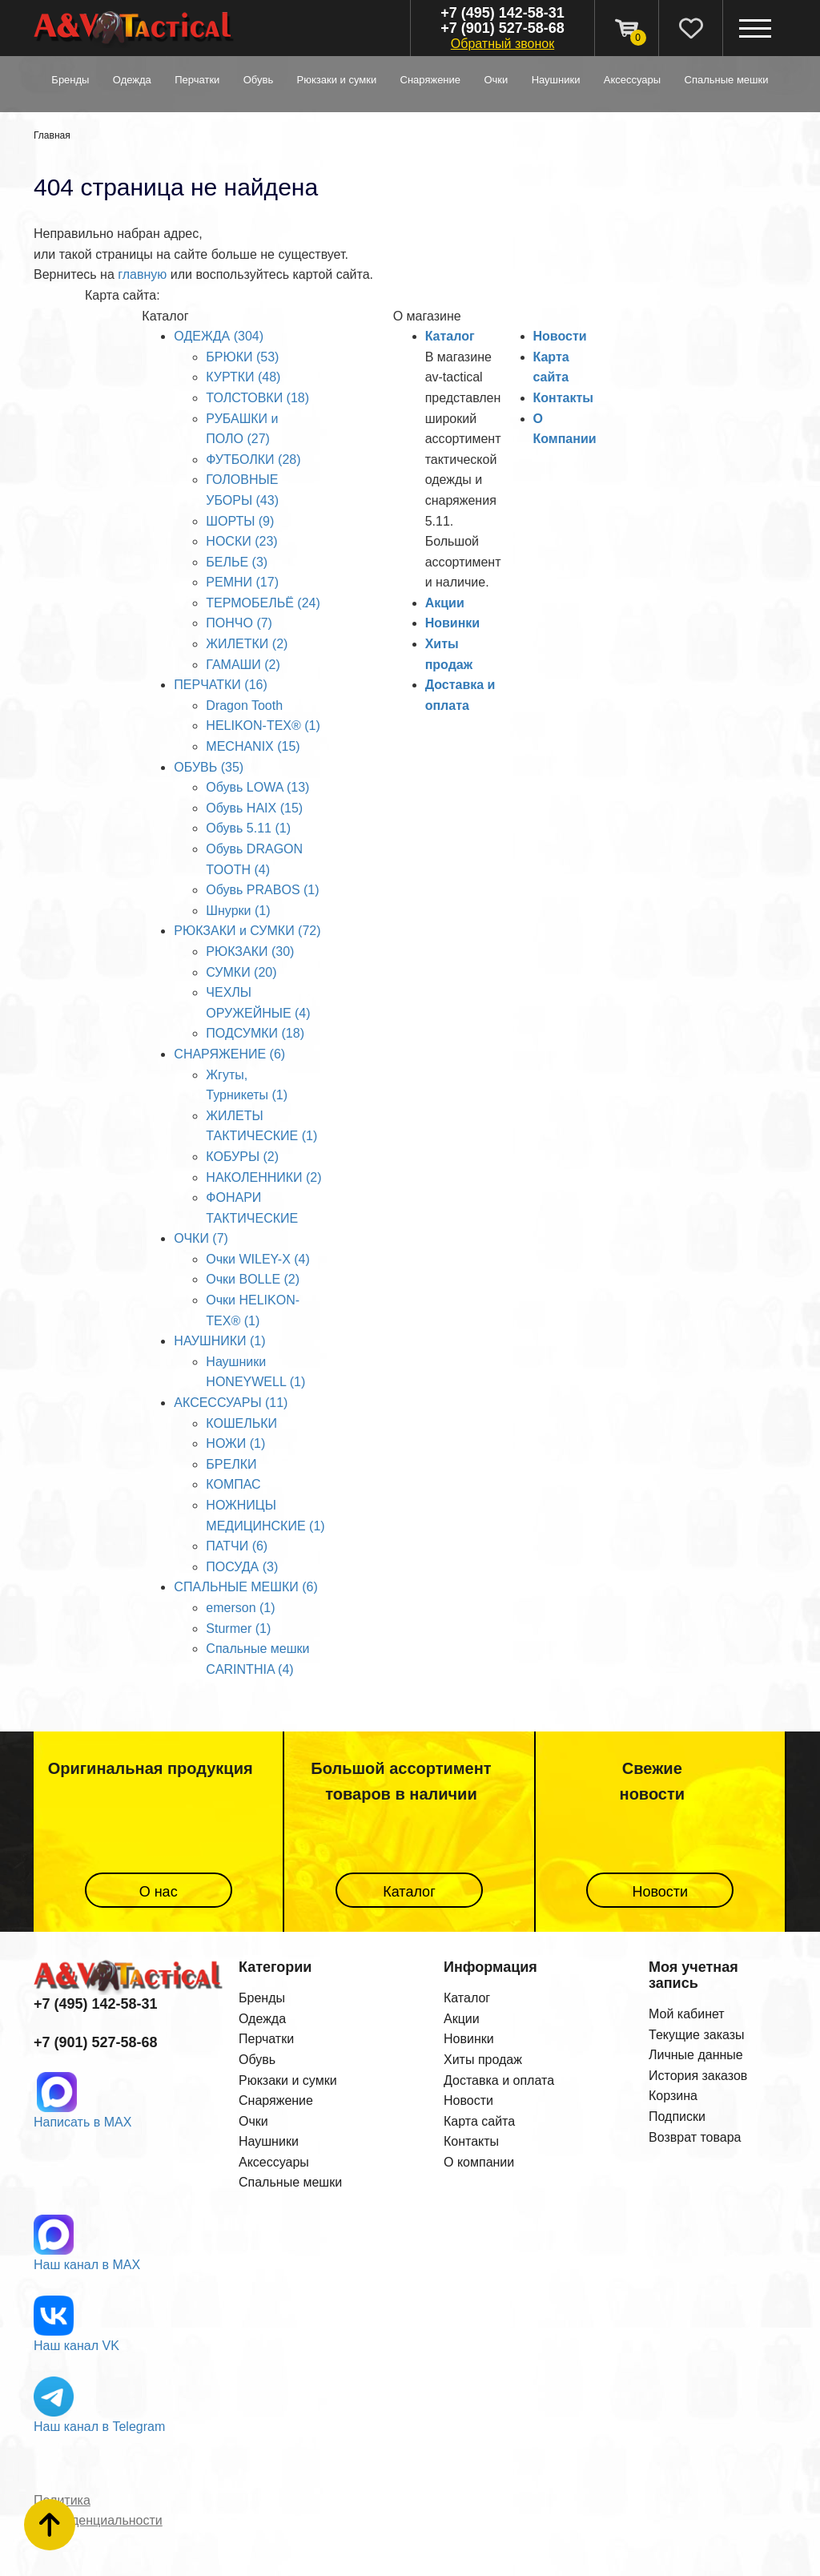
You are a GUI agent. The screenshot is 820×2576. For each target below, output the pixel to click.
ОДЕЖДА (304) (218, 336)
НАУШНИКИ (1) (219, 1341)
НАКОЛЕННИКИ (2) (263, 1177)
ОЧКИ (496, 80)
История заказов (698, 2075)
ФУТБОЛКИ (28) (253, 459)
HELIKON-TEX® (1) (263, 725)
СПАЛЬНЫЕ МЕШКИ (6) (245, 1587)
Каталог (450, 336)
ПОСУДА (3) (242, 1567)
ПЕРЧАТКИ (197, 80)
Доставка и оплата (499, 2080)
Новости (560, 336)
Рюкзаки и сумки (288, 2080)
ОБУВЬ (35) (208, 767)
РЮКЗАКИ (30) (250, 951)
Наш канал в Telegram (99, 2426)
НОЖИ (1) (235, 1443)
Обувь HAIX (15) (254, 808)
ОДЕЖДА (132, 80)
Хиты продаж (483, 2059)
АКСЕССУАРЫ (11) (230, 1402)
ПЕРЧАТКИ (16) (220, 684)
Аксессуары (274, 2162)
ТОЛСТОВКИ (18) (257, 398)
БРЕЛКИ (231, 1464)
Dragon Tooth (244, 705)
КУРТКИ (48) (243, 377)
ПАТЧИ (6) (236, 1546)
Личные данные (696, 2055)
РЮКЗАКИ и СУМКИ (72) (247, 930)
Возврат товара (695, 2137)
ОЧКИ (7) (201, 1238)
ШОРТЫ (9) (240, 521)
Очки (253, 2121)
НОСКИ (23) (241, 541)
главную (142, 274)
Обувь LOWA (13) (257, 787)
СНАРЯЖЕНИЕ (430, 80)
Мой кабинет (687, 2014)
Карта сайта (479, 2121)
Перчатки (266, 2039)
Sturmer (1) (238, 1628)
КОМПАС (233, 1484)
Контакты (563, 398)
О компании (479, 2162)
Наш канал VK (76, 2345)
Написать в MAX (82, 2122)
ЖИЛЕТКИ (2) (246, 644)
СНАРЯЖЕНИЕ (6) (229, 1054)
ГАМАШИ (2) (242, 664)
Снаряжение (276, 2100)
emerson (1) (240, 1608)
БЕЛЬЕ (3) (236, 562)
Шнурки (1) (238, 910)
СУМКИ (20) (241, 972)
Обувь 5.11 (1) (248, 828)
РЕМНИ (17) (242, 582)
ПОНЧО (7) (239, 623)
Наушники (269, 2141)
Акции (444, 603)
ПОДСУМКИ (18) (255, 1033)
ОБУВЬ (258, 80)
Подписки (677, 2116)
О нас (158, 1892)
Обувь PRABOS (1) (262, 890)
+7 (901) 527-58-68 (502, 28)
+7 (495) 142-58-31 (502, 13)
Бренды (70, 80)
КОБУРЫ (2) (242, 1156)
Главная (52, 135)
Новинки (452, 623)
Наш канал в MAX (87, 2265)
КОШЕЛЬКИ (241, 1423)
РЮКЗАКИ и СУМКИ (337, 80)
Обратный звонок (502, 43)
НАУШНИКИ (556, 80)
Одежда (262, 2019)
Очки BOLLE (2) (252, 1279)
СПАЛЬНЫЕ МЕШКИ (727, 80)
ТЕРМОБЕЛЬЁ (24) (263, 603)
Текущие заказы (697, 2035)
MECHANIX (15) (252, 746)
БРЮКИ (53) (242, 357)
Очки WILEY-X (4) (257, 1259)
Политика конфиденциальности (98, 2510)
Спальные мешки (290, 2182)
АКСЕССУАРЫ (632, 80)
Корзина (673, 2095)
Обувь (257, 2059)
